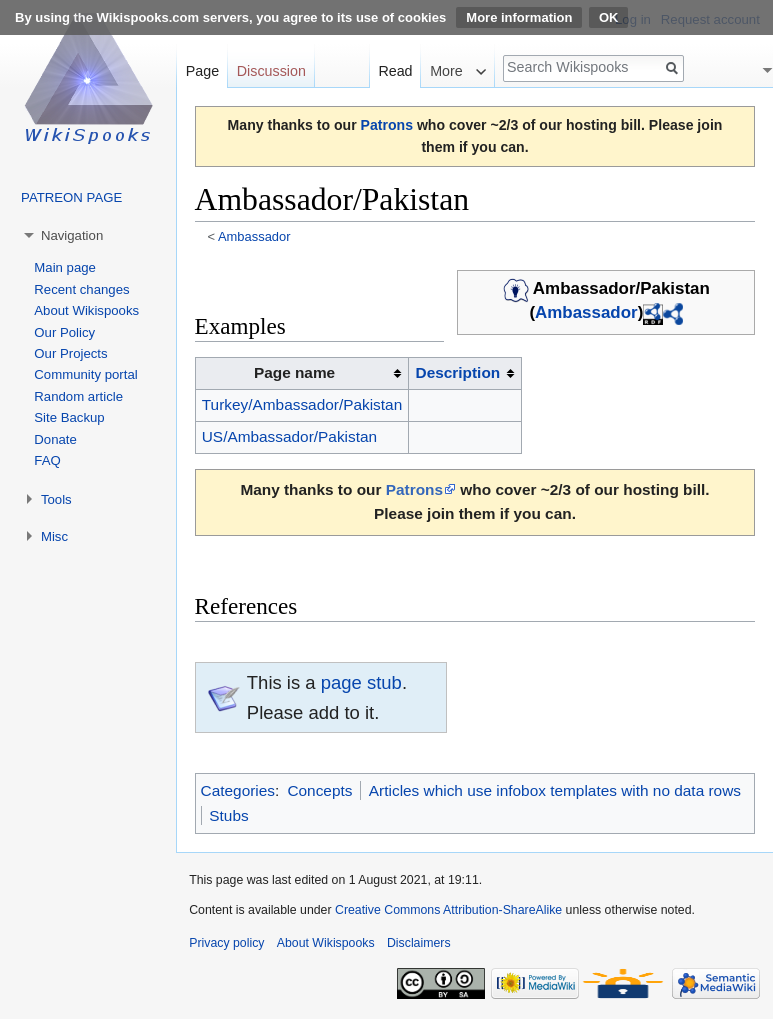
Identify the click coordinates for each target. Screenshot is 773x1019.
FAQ (47, 460)
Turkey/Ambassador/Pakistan (302, 404)
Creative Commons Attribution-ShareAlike (448, 910)
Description (458, 372)
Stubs (228, 815)
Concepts (319, 790)
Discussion (271, 71)
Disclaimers (419, 943)
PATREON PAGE (71, 197)
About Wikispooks (86, 310)
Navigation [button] (72, 235)
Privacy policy (226, 943)
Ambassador (254, 236)
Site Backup (69, 417)
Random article (78, 396)
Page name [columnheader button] (294, 372)
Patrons (387, 125)
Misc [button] (54, 536)
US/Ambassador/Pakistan (289, 436)
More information (519, 17)
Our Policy (64, 332)
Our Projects (70, 353)
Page (202, 71)
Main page (65, 267)
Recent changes (81, 289)
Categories (238, 790)
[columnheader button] (465, 374)
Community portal (85, 374)
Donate (55, 439)
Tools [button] (56, 499)
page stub (361, 682)
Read (395, 71)
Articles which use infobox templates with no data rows (555, 790)
